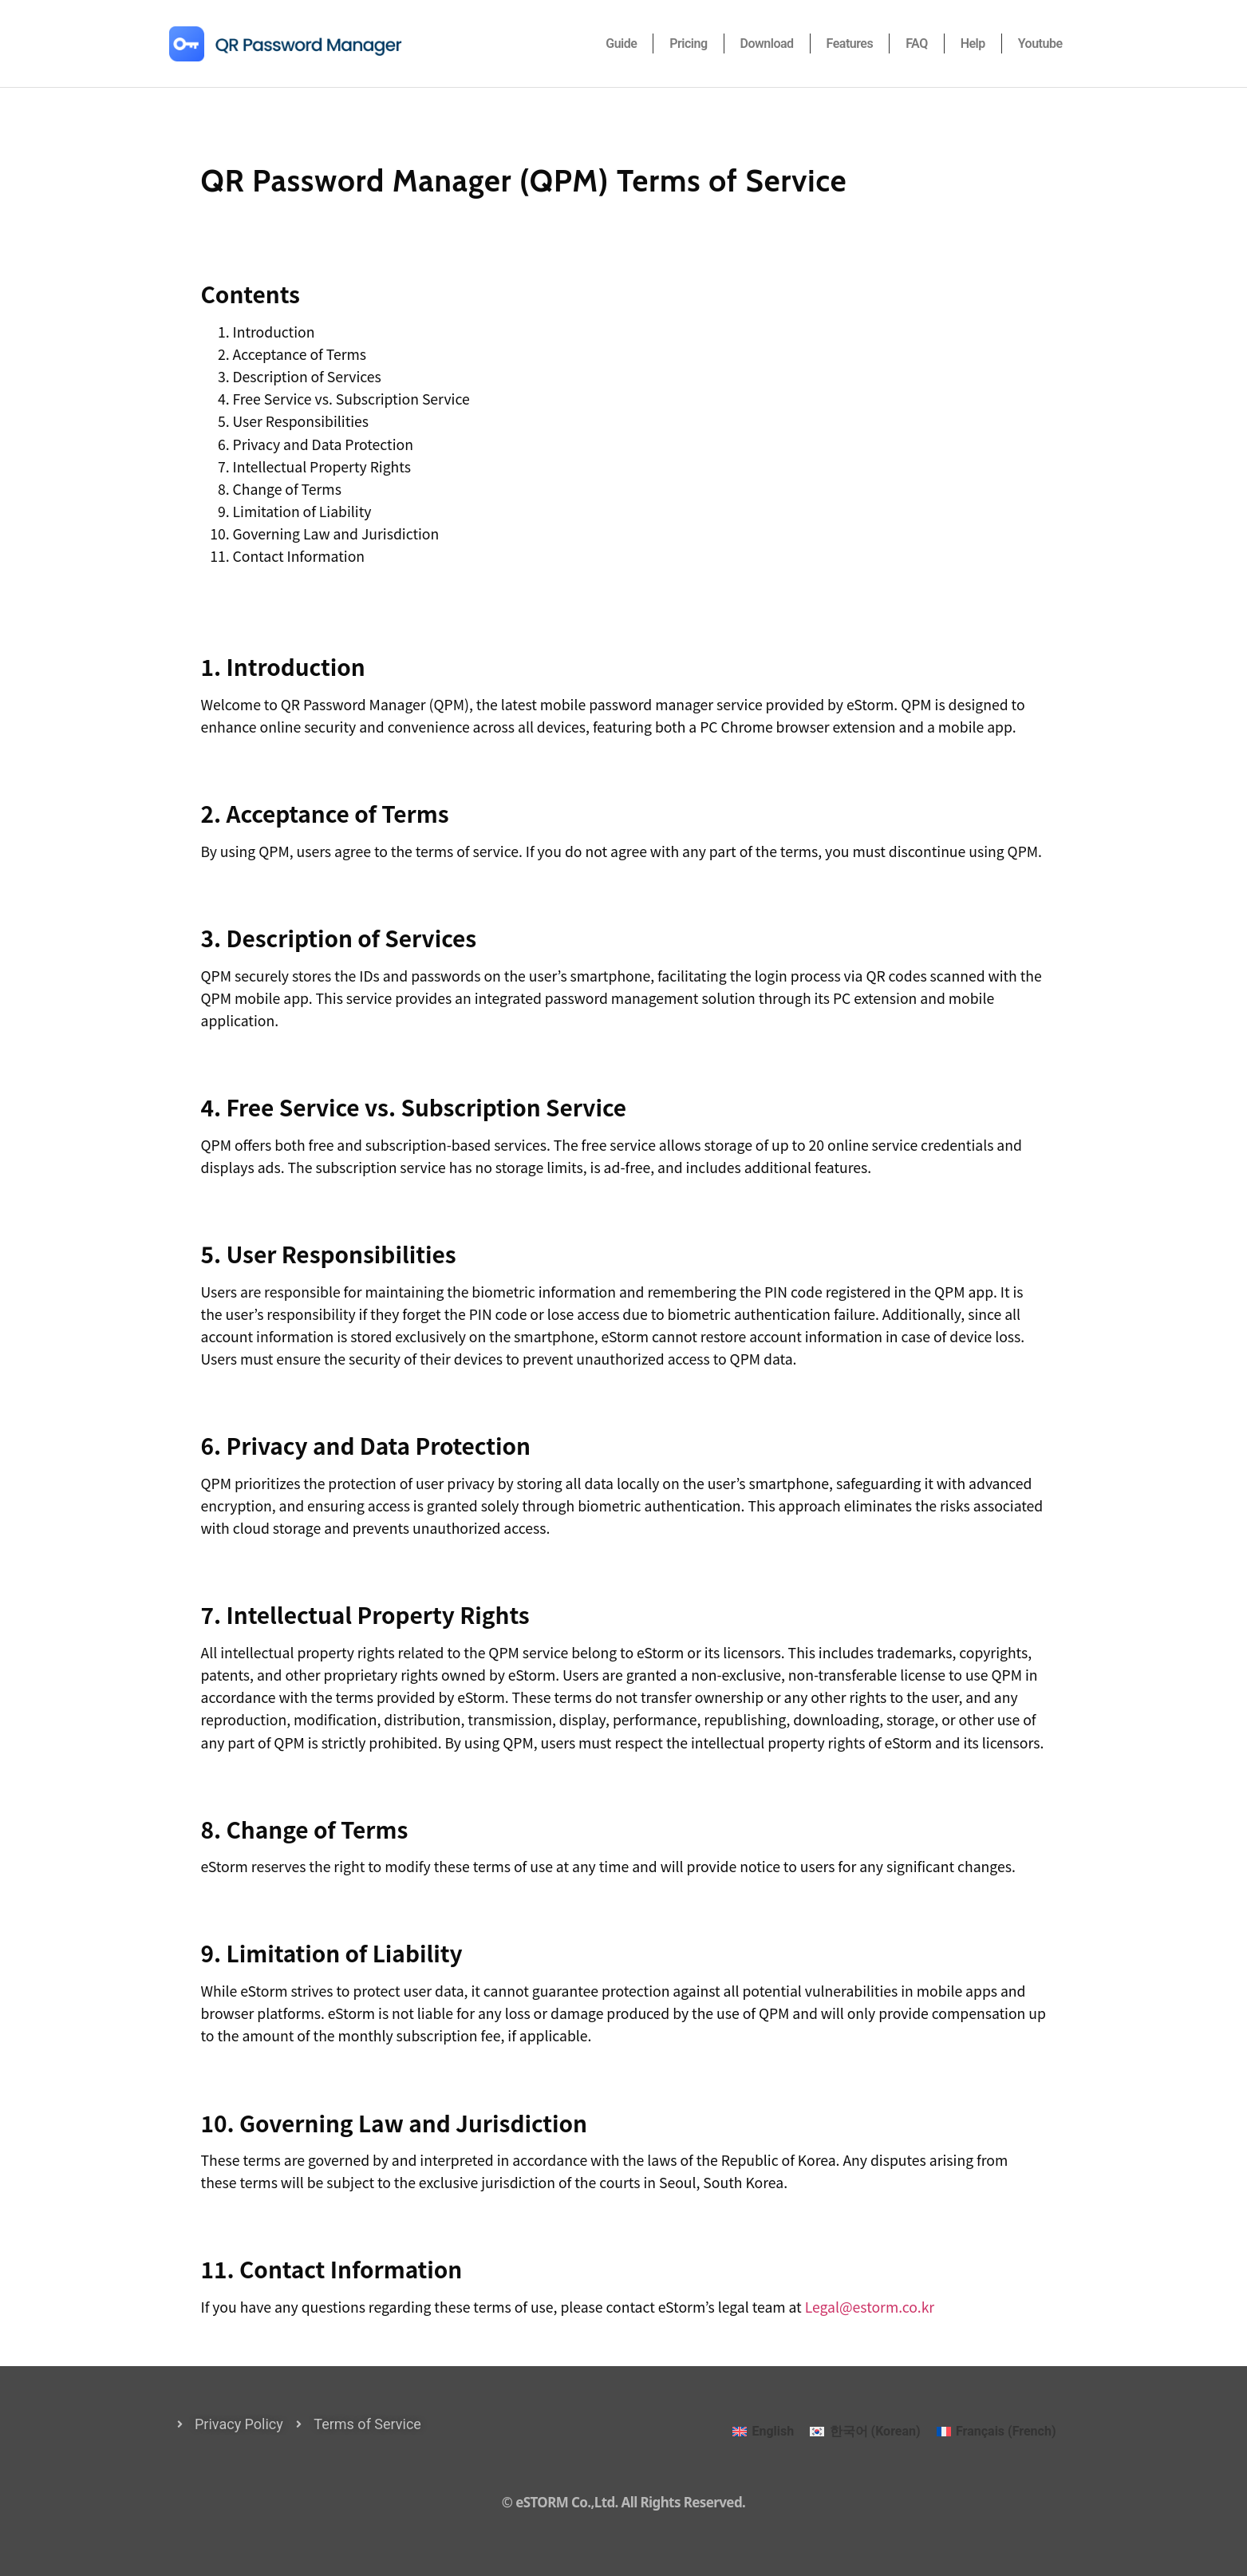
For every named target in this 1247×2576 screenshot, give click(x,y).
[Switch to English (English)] (763, 2431)
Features (850, 43)
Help (973, 43)
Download (767, 43)
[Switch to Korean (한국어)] (865, 2431)
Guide (621, 43)
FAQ (916, 43)
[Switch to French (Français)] (996, 2431)
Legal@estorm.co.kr (869, 2307)
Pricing (688, 43)
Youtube (1040, 43)
